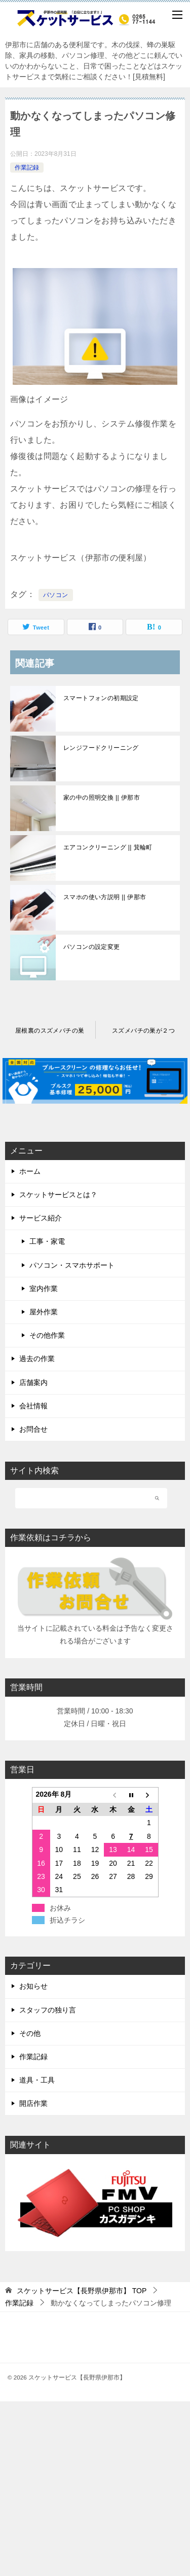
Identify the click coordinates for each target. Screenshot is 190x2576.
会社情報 (33, 1406)
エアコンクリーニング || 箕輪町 (108, 847)
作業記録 (27, 167)
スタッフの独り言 (47, 2010)
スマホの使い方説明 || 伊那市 (104, 897)
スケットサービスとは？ (58, 1195)
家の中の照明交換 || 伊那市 (101, 797)
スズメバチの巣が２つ (143, 1030)
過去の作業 (37, 1359)
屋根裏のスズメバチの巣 (49, 1030)
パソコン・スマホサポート (72, 1265)
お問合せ (33, 1429)
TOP (81, 2291)
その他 (30, 2033)
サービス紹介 (40, 1218)
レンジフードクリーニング (101, 747)
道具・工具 (37, 2080)
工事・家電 (47, 1241)
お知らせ (33, 1986)
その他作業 (47, 1335)
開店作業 (33, 2103)
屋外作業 (43, 1312)
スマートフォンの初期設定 (101, 698)
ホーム (30, 1171)
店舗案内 (33, 1382)
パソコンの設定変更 (91, 946)
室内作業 (43, 1288)
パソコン (55, 595)
